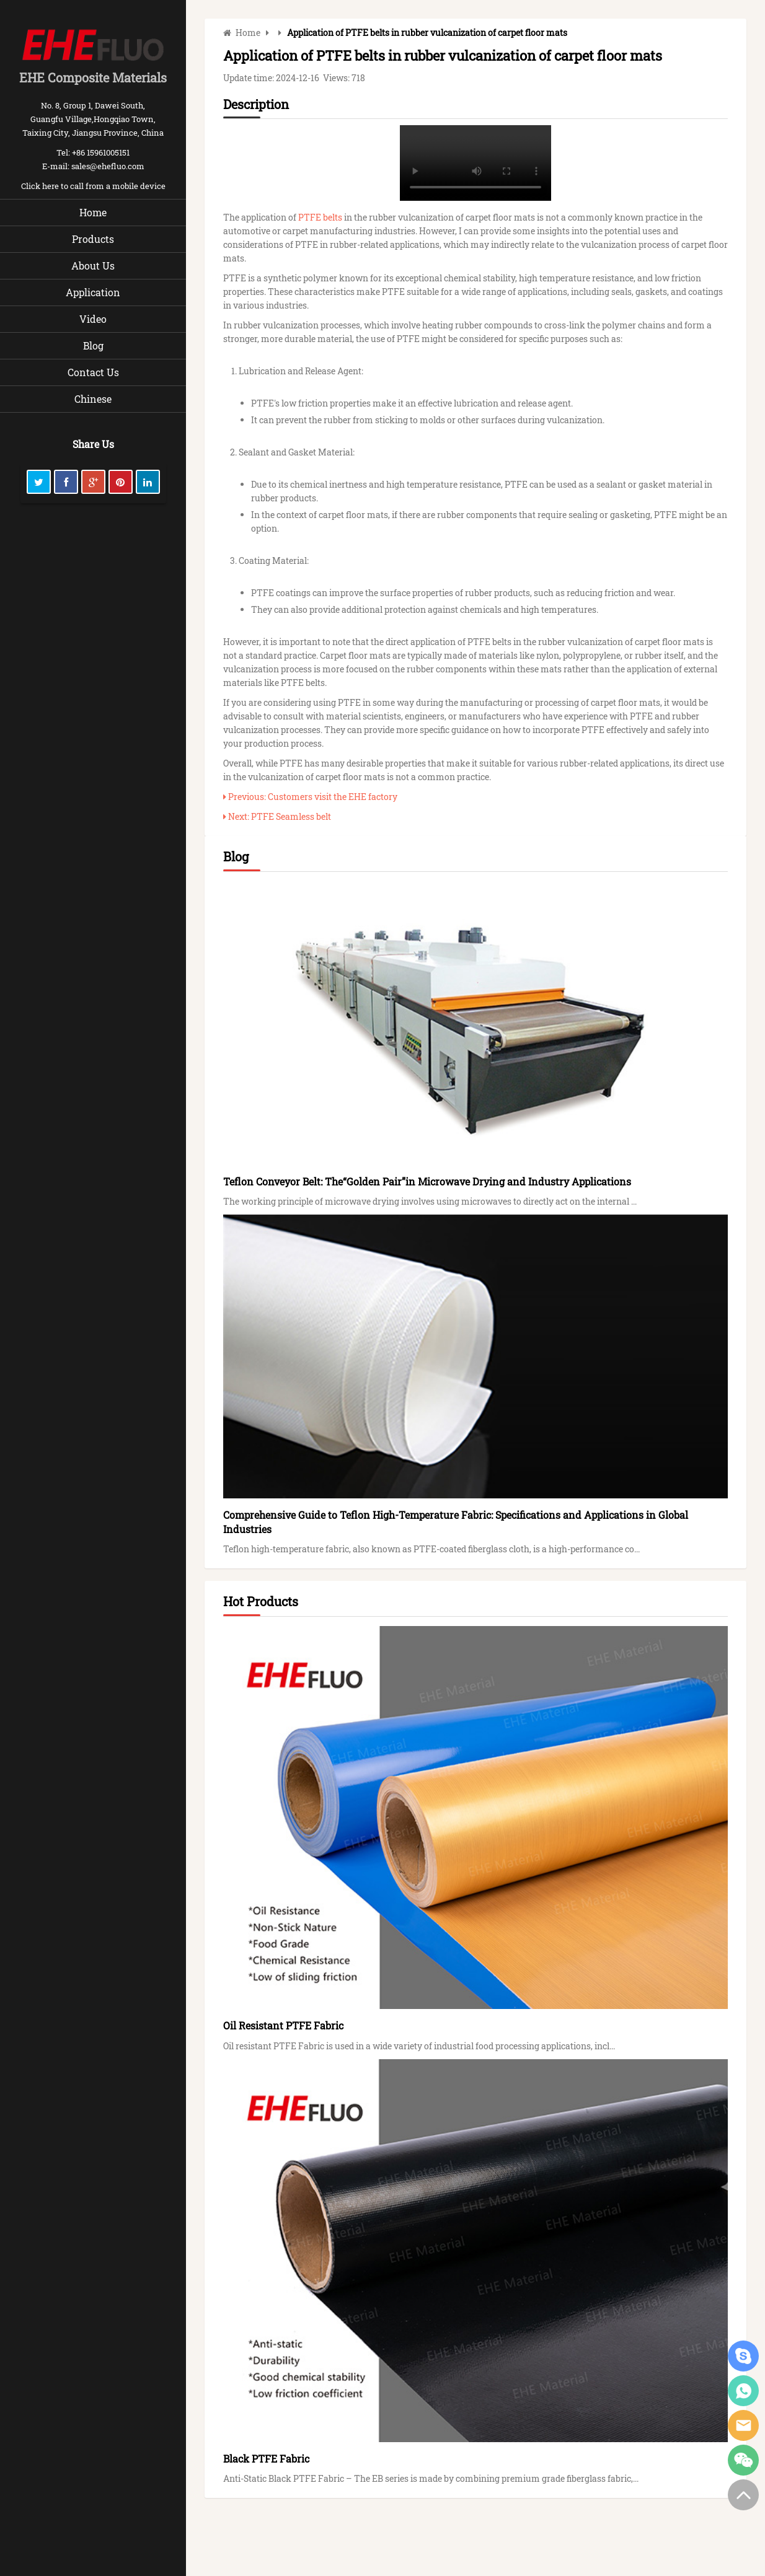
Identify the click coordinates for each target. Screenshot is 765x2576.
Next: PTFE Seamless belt (277, 816)
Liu (743, 2390)
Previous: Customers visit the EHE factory (310, 796)
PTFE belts (320, 217)
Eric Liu (743, 2356)
